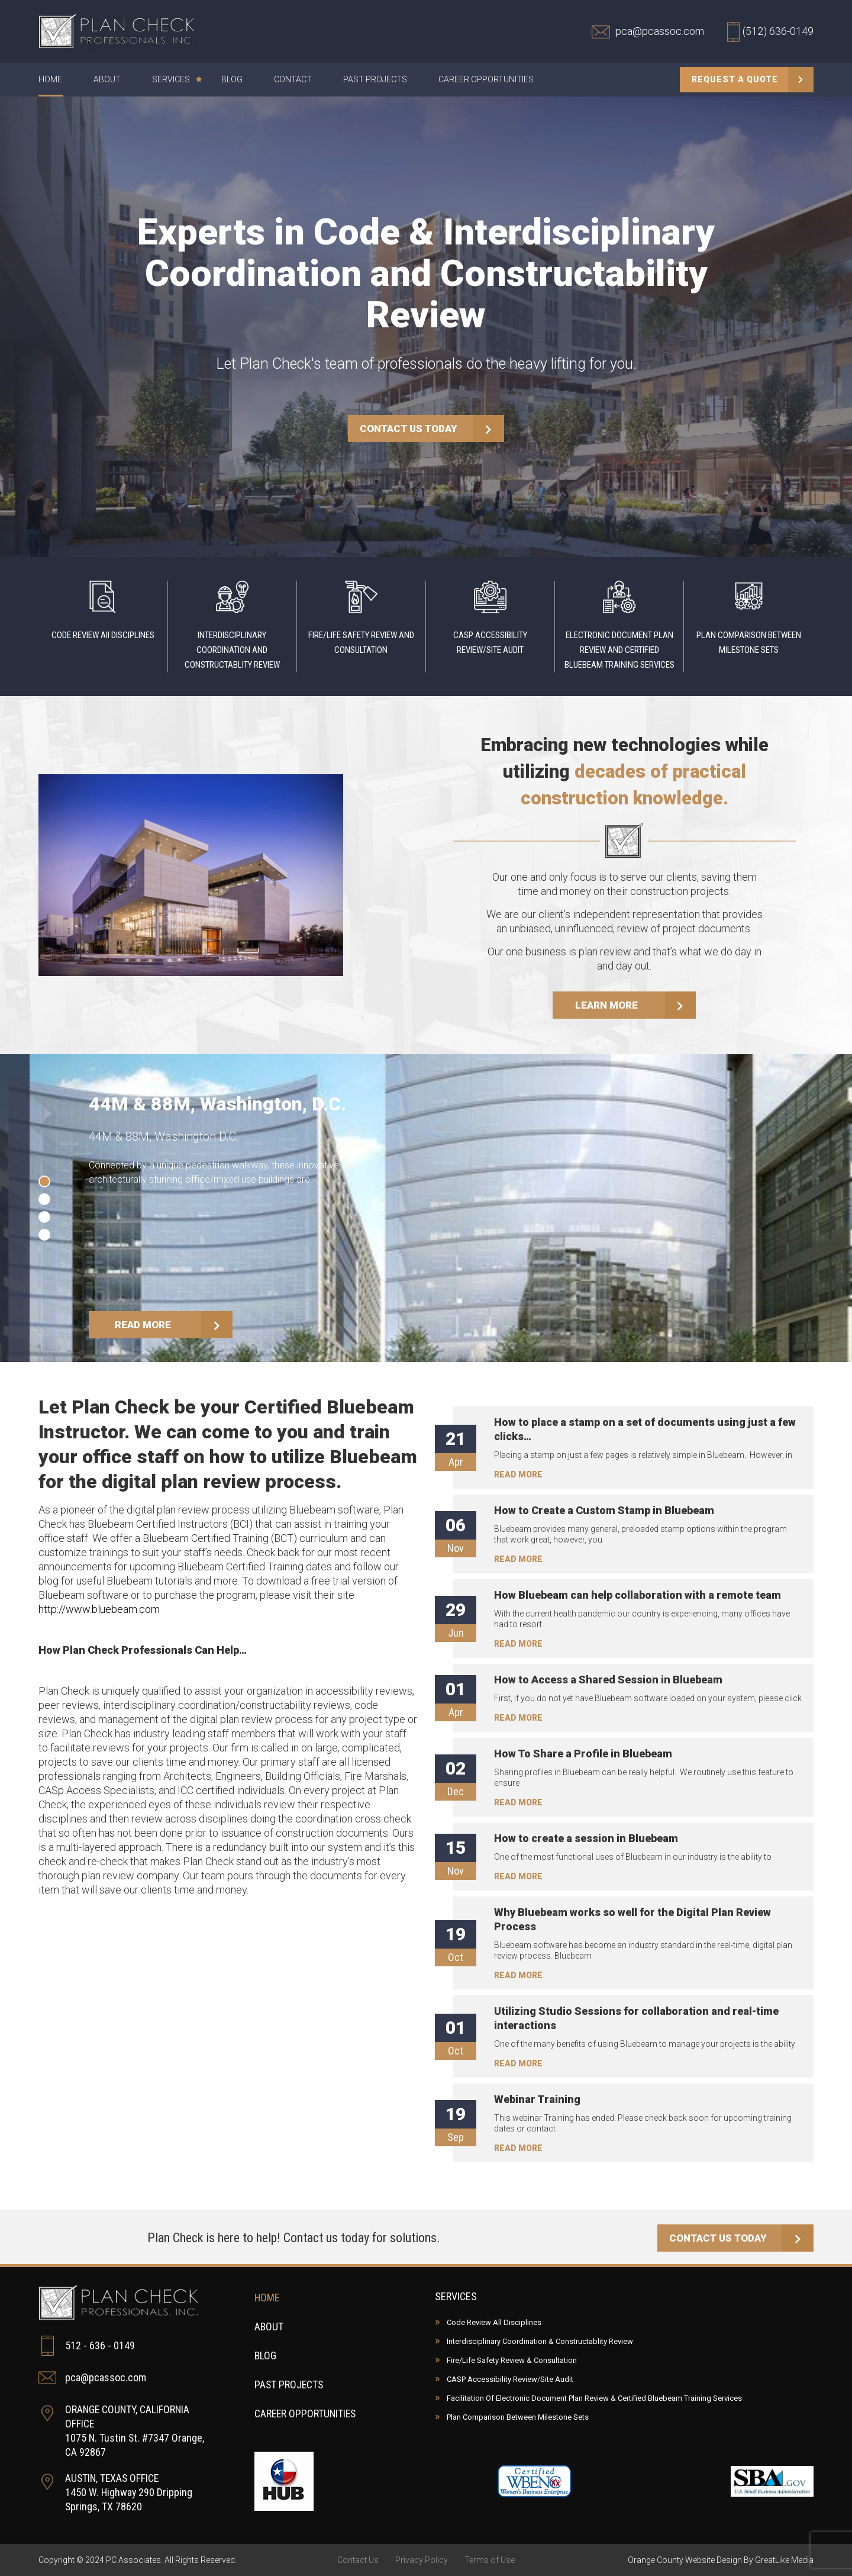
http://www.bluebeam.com (99, 1609)
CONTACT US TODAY (432, 429)
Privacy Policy (421, 2560)
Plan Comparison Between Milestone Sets (518, 2417)
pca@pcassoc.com (92, 2377)
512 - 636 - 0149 (86, 2346)
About (107, 80)
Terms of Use (489, 2560)
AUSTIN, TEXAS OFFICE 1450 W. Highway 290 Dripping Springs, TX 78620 (115, 2492)
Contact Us (358, 2560)
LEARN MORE (636, 1005)
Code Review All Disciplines (494, 2322)
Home (50, 80)
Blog (232, 80)
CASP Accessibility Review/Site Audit (510, 2379)
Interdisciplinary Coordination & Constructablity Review (540, 2341)
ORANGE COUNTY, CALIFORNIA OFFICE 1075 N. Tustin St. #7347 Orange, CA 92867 (121, 2430)
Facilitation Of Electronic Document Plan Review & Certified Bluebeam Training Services (594, 2398)
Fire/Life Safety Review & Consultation (512, 2360)
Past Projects (375, 80)
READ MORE (174, 1325)
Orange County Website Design (685, 2560)
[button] (44, 1182)
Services (175, 80)
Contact (293, 80)
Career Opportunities (486, 80)
